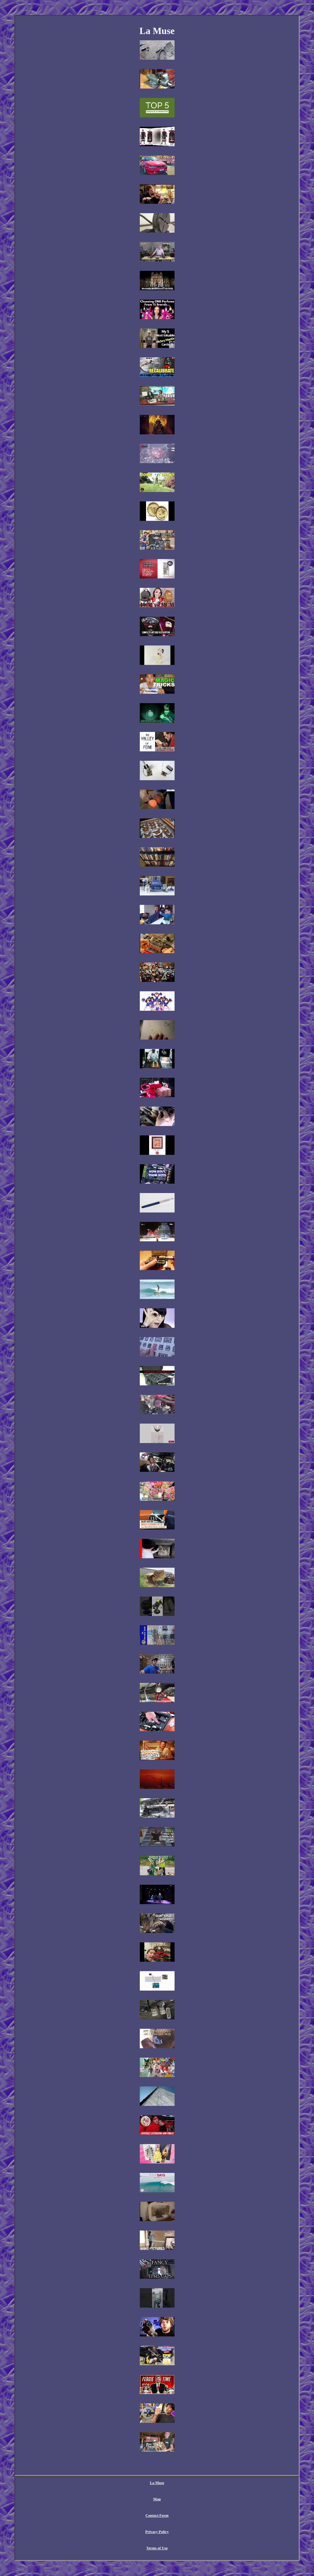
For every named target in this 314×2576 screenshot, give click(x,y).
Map (157, 2499)
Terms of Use (157, 2548)
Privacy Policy (157, 2531)
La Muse (157, 2483)
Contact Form (156, 2515)
